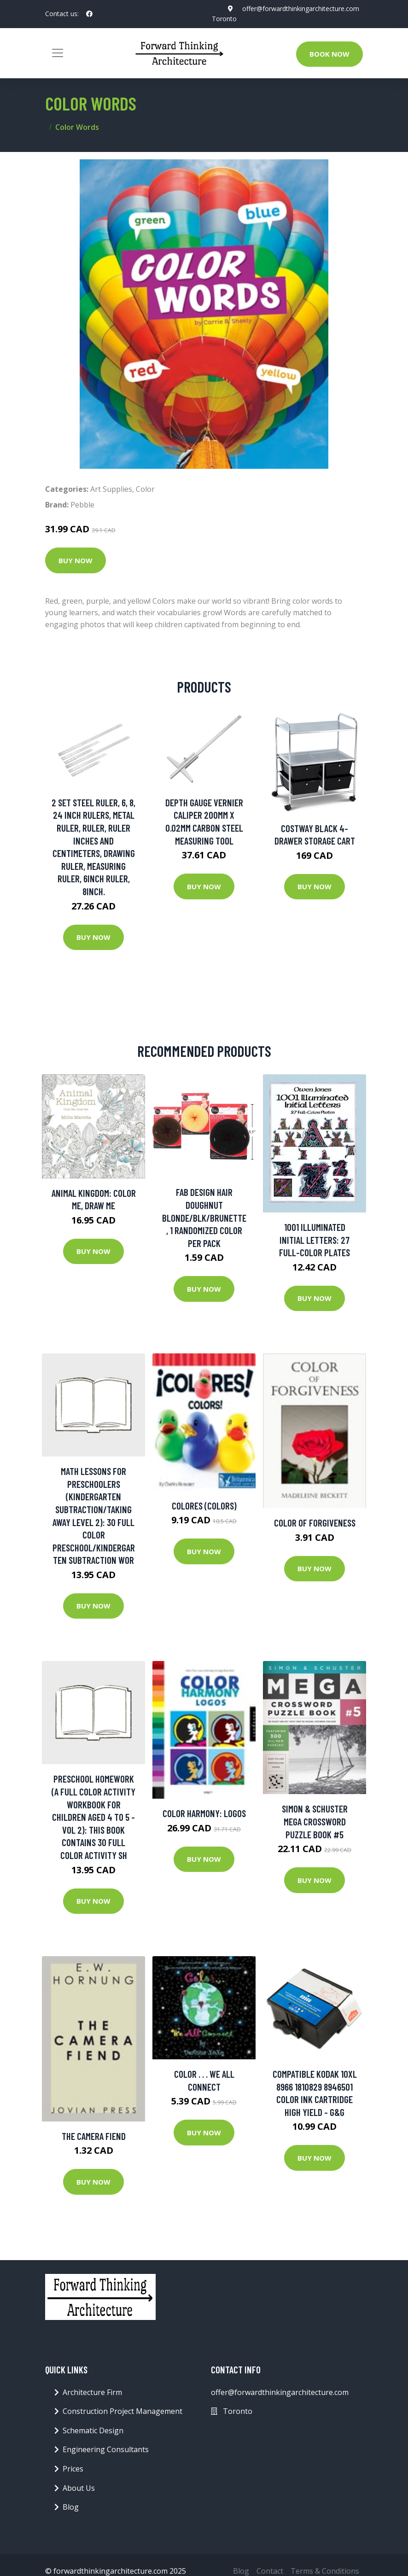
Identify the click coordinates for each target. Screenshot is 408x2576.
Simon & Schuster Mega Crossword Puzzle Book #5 (315, 1821)
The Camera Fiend (94, 2136)
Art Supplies (111, 489)
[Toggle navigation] (57, 53)
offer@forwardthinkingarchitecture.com (300, 8)
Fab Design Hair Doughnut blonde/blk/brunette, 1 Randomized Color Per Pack (204, 1217)
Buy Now (75, 560)
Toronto (224, 18)
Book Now (329, 53)
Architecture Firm (92, 2392)
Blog (71, 2507)
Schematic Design (93, 2430)
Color (145, 489)
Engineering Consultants (106, 2449)
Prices (73, 2469)
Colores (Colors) (204, 1505)
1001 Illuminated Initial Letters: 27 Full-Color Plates (314, 1239)
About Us (79, 2488)
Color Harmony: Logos (204, 1813)
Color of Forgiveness (315, 1522)
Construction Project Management (122, 2411)
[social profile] (89, 14)
